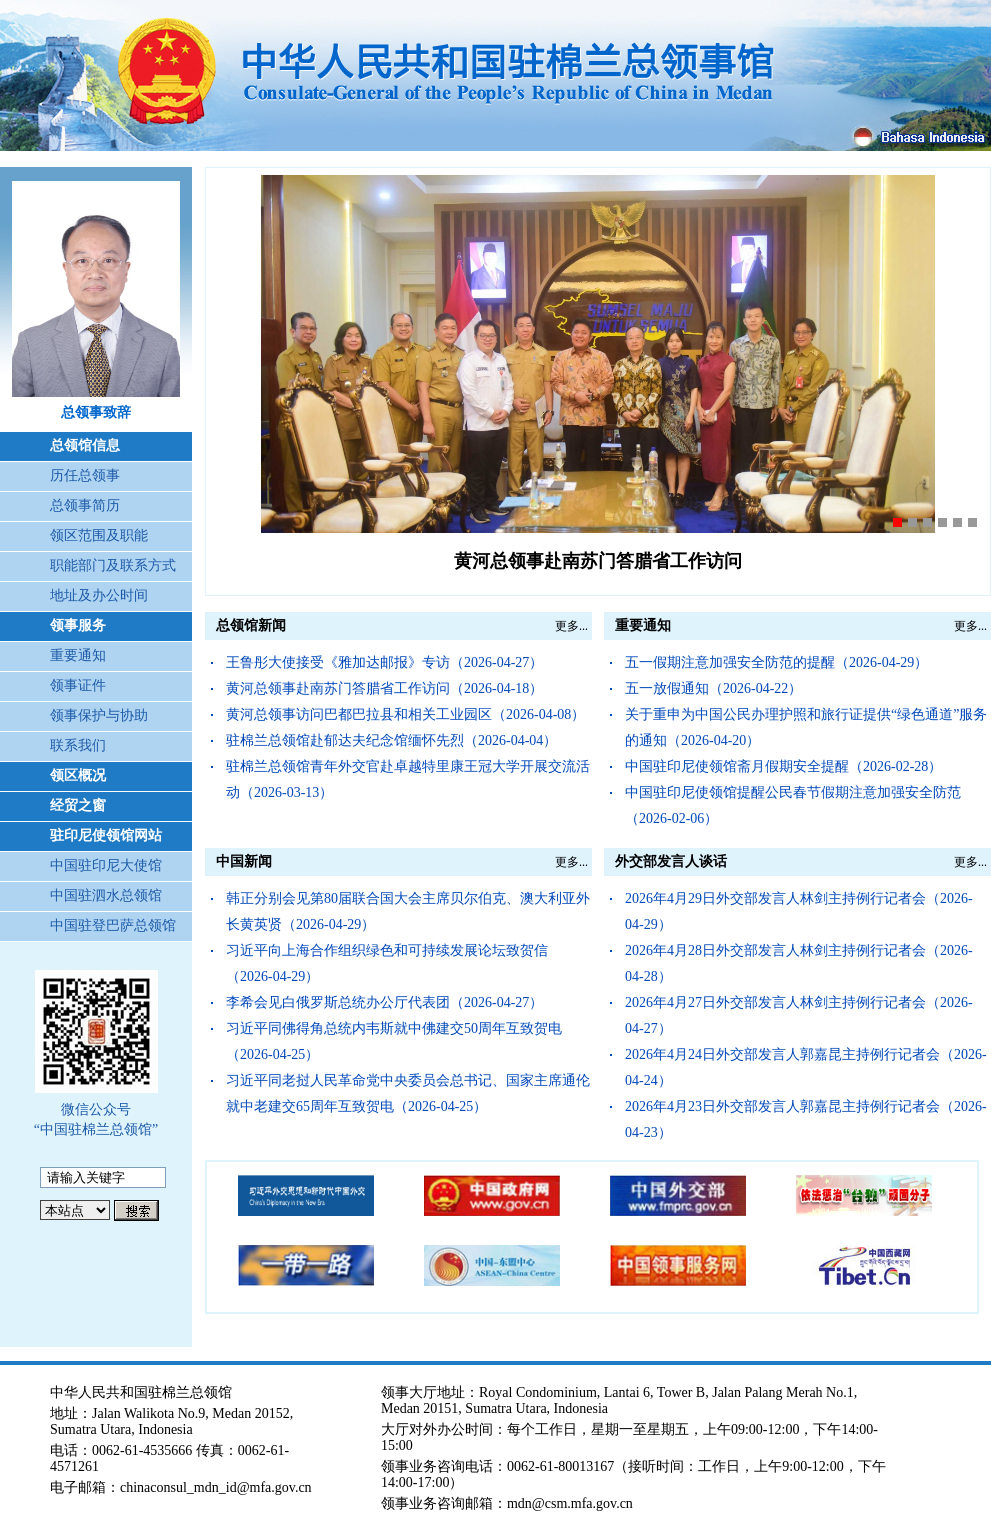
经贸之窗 (78, 805)
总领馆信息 (85, 445)
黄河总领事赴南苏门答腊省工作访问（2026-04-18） (384, 688)
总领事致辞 (96, 412)
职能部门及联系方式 (113, 565)
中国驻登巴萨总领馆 (113, 925)
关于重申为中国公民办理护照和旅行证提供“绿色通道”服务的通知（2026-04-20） (806, 727)
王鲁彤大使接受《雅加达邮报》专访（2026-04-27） (384, 662)
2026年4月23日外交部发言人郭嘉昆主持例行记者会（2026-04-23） (806, 1119)
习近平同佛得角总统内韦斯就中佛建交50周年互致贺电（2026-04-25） (394, 1041)
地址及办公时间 (99, 595)
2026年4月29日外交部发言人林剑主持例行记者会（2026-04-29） (799, 911)
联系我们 (78, 745)
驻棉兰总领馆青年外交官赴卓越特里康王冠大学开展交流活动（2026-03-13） (408, 779)
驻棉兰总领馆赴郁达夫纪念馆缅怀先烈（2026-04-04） (391, 740)
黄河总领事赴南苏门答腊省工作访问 (598, 561)
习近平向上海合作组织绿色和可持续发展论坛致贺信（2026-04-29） (387, 963)
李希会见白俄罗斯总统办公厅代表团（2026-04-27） (384, 1002)
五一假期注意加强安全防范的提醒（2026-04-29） (776, 662)
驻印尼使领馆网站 (106, 835)
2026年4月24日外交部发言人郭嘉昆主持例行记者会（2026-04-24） (806, 1067)
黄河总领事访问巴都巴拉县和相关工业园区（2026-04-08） (405, 714)
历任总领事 (85, 475)
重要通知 (78, 655)
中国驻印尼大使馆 (106, 865)
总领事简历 (85, 505)
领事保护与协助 (99, 715)
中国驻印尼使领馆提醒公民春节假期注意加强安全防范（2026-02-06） (793, 805)
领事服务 (78, 625)
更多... (571, 626)
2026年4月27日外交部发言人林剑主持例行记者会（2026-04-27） (799, 1015)
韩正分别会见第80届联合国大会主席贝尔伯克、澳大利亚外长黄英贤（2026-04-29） (408, 911)
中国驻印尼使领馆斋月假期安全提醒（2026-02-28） (783, 766)
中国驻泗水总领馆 (106, 895)
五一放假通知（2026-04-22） (713, 688)
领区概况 (78, 775)
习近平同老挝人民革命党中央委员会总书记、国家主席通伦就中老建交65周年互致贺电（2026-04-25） (408, 1093)
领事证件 (78, 685)
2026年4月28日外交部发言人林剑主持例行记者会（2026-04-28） (799, 963)
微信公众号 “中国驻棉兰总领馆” (96, 1119)
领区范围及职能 (99, 535)
